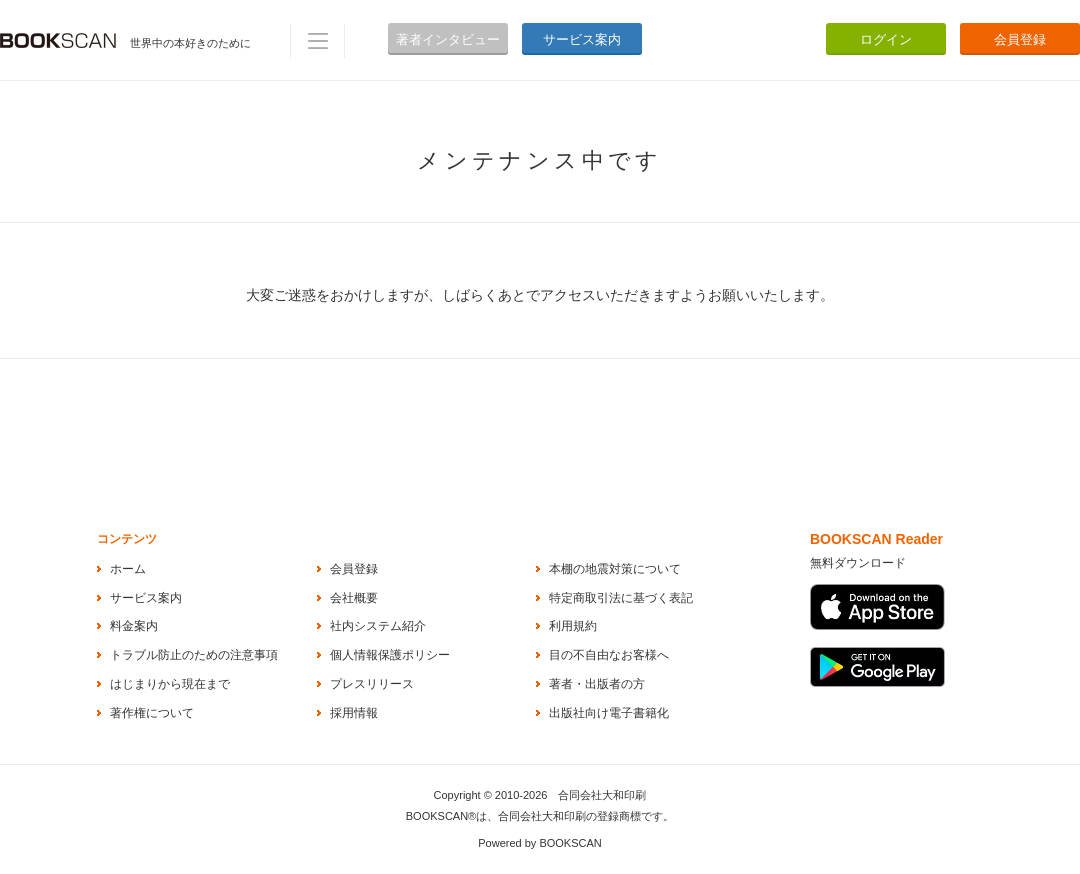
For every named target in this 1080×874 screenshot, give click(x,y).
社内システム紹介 (378, 626)
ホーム (128, 569)
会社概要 (354, 598)
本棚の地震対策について (615, 569)
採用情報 (354, 713)
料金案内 (134, 626)
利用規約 (573, 626)
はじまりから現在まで (170, 684)
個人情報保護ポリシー (390, 655)
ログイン (886, 39)
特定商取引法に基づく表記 (621, 598)
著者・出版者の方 (597, 684)
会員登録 (1020, 39)
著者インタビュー (448, 39)
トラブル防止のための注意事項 (194, 655)
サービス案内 (582, 39)
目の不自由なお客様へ (609, 655)
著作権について (152, 713)
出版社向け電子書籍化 (609, 713)
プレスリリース (372, 684)
